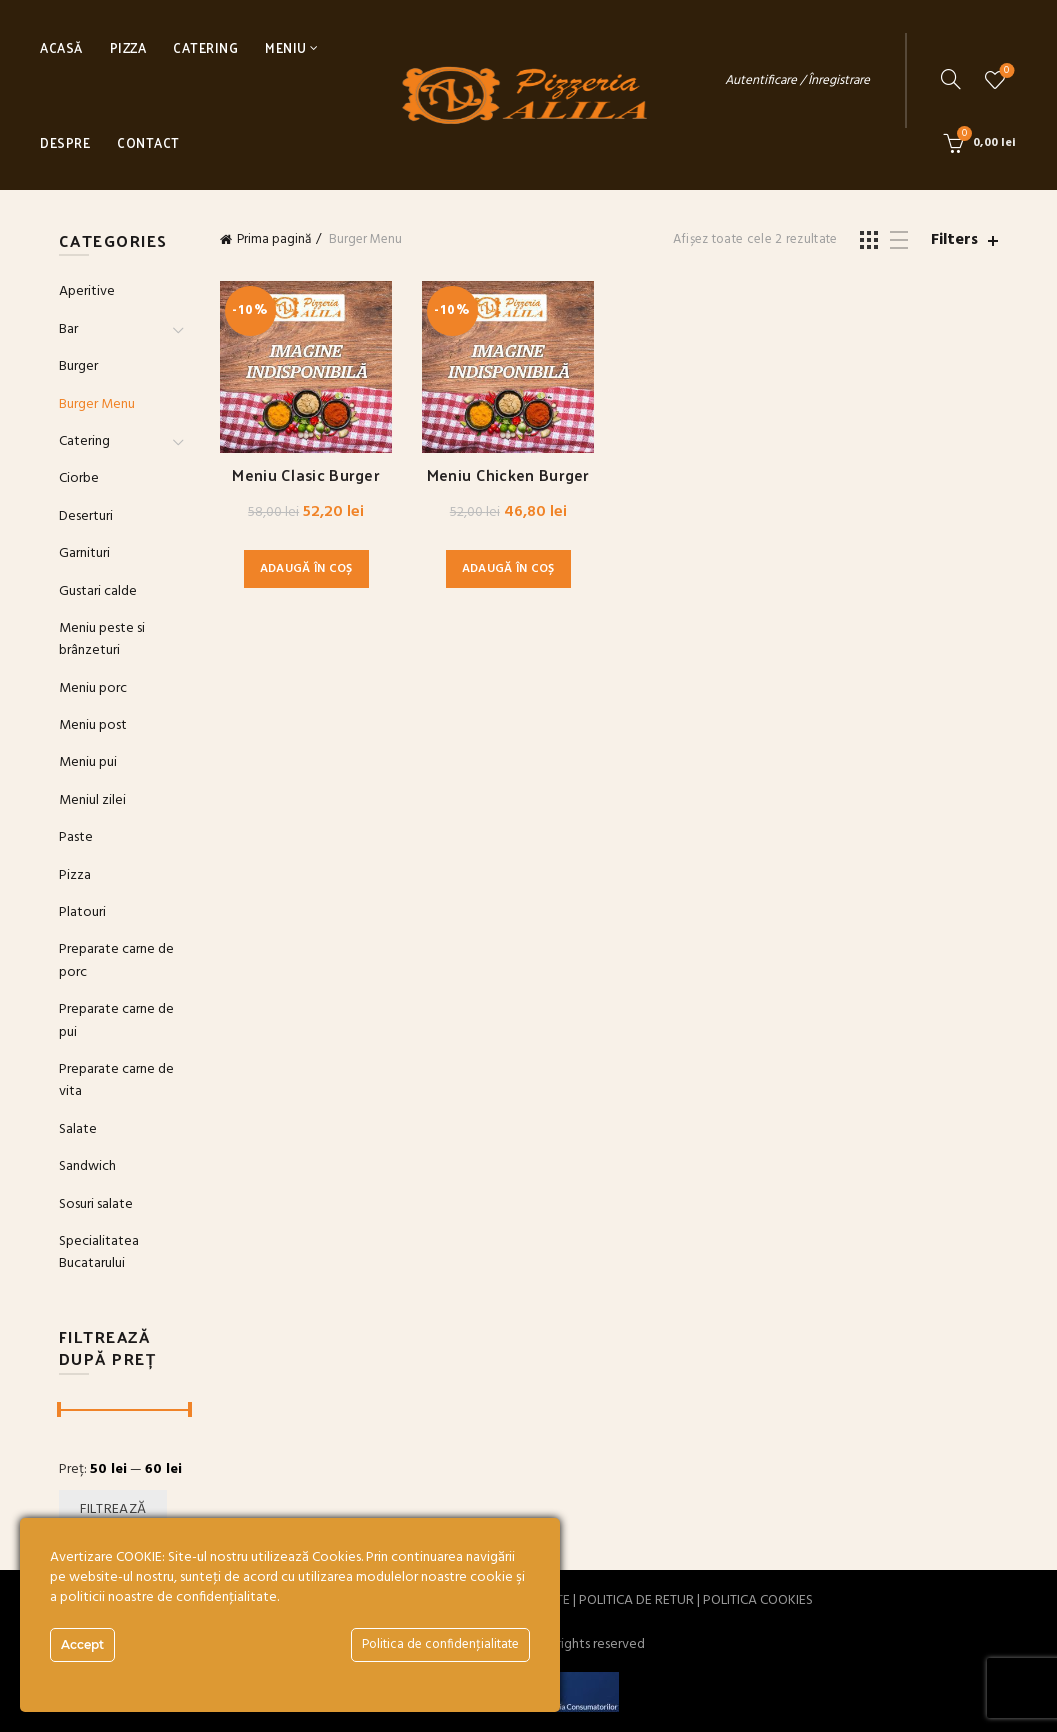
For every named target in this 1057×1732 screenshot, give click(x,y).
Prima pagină (274, 239)
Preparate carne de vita (116, 1080)
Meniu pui (88, 762)
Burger (78, 366)
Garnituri (84, 553)
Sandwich (87, 1166)
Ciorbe (79, 478)
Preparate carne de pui (116, 1020)
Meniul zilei (92, 800)
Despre (65, 142)
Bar (68, 329)
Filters (954, 240)
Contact (148, 142)
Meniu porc (93, 688)
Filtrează (113, 1509)
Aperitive (87, 291)
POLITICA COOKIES (758, 1600)
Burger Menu (97, 404)
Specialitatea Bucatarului (99, 1252)
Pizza (128, 47)
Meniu (286, 47)
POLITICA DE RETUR (636, 1600)
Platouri (82, 912)
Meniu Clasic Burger (306, 474)
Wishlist (1004, 71)
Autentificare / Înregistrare (797, 80)
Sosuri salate (96, 1204)
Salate (78, 1129)
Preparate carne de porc (116, 960)
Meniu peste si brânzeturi (102, 639)
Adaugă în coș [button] (306, 569)
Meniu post (93, 725)
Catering (205, 47)
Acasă (61, 47)
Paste (76, 837)
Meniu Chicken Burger (508, 474)
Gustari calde (98, 591)
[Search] (951, 79)
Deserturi (86, 516)
